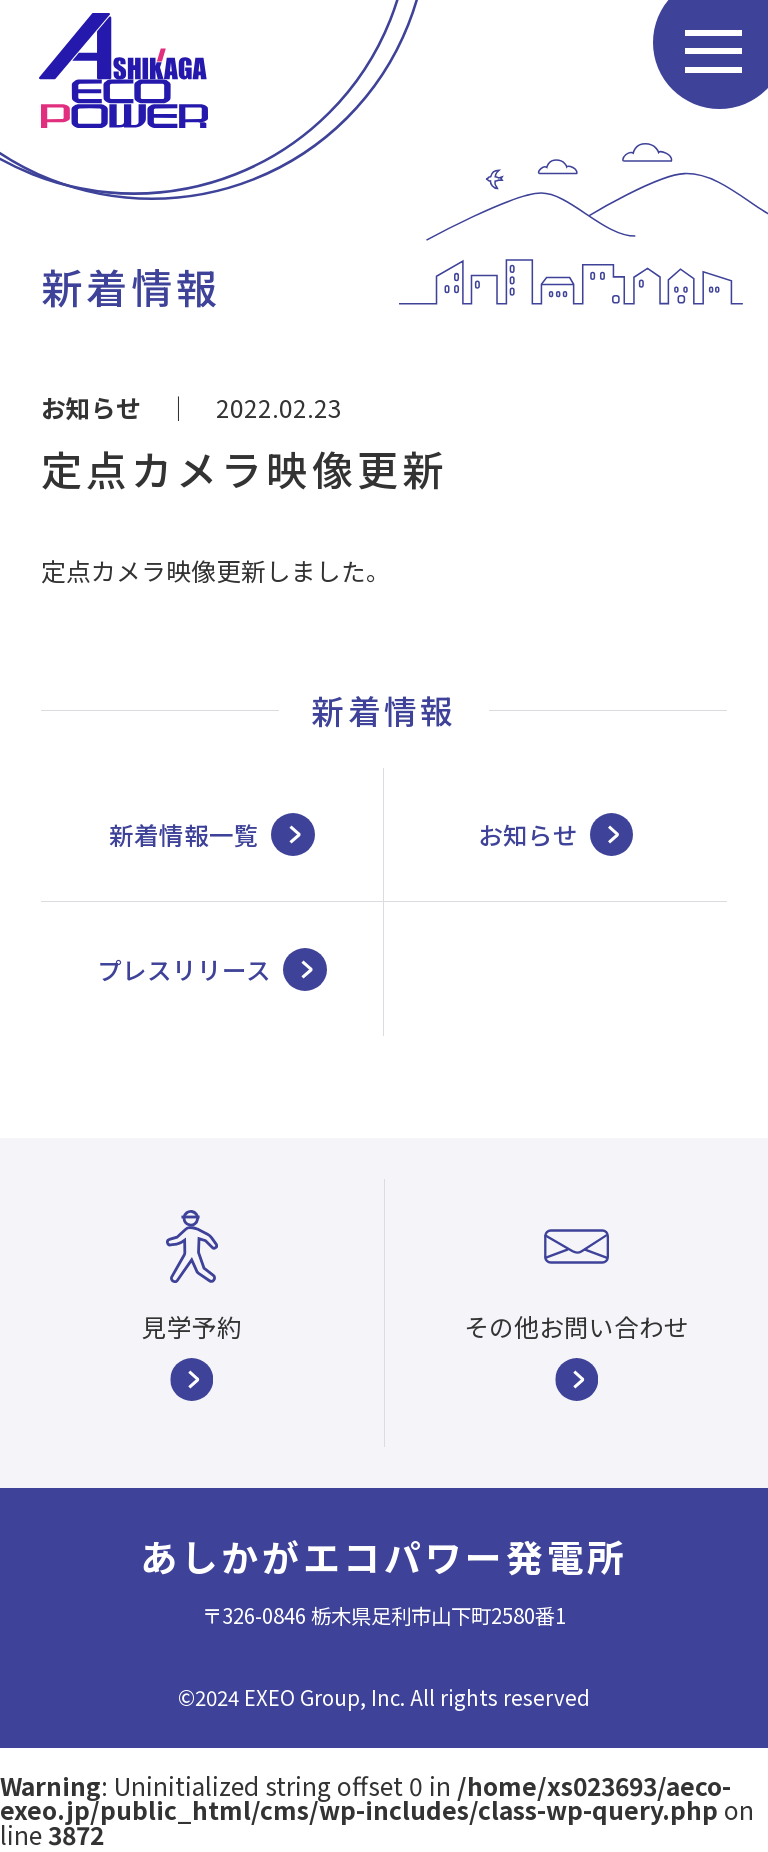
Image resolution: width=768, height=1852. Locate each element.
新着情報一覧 (212, 834)
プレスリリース (212, 969)
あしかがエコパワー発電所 (384, 1556)
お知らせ (91, 407)
